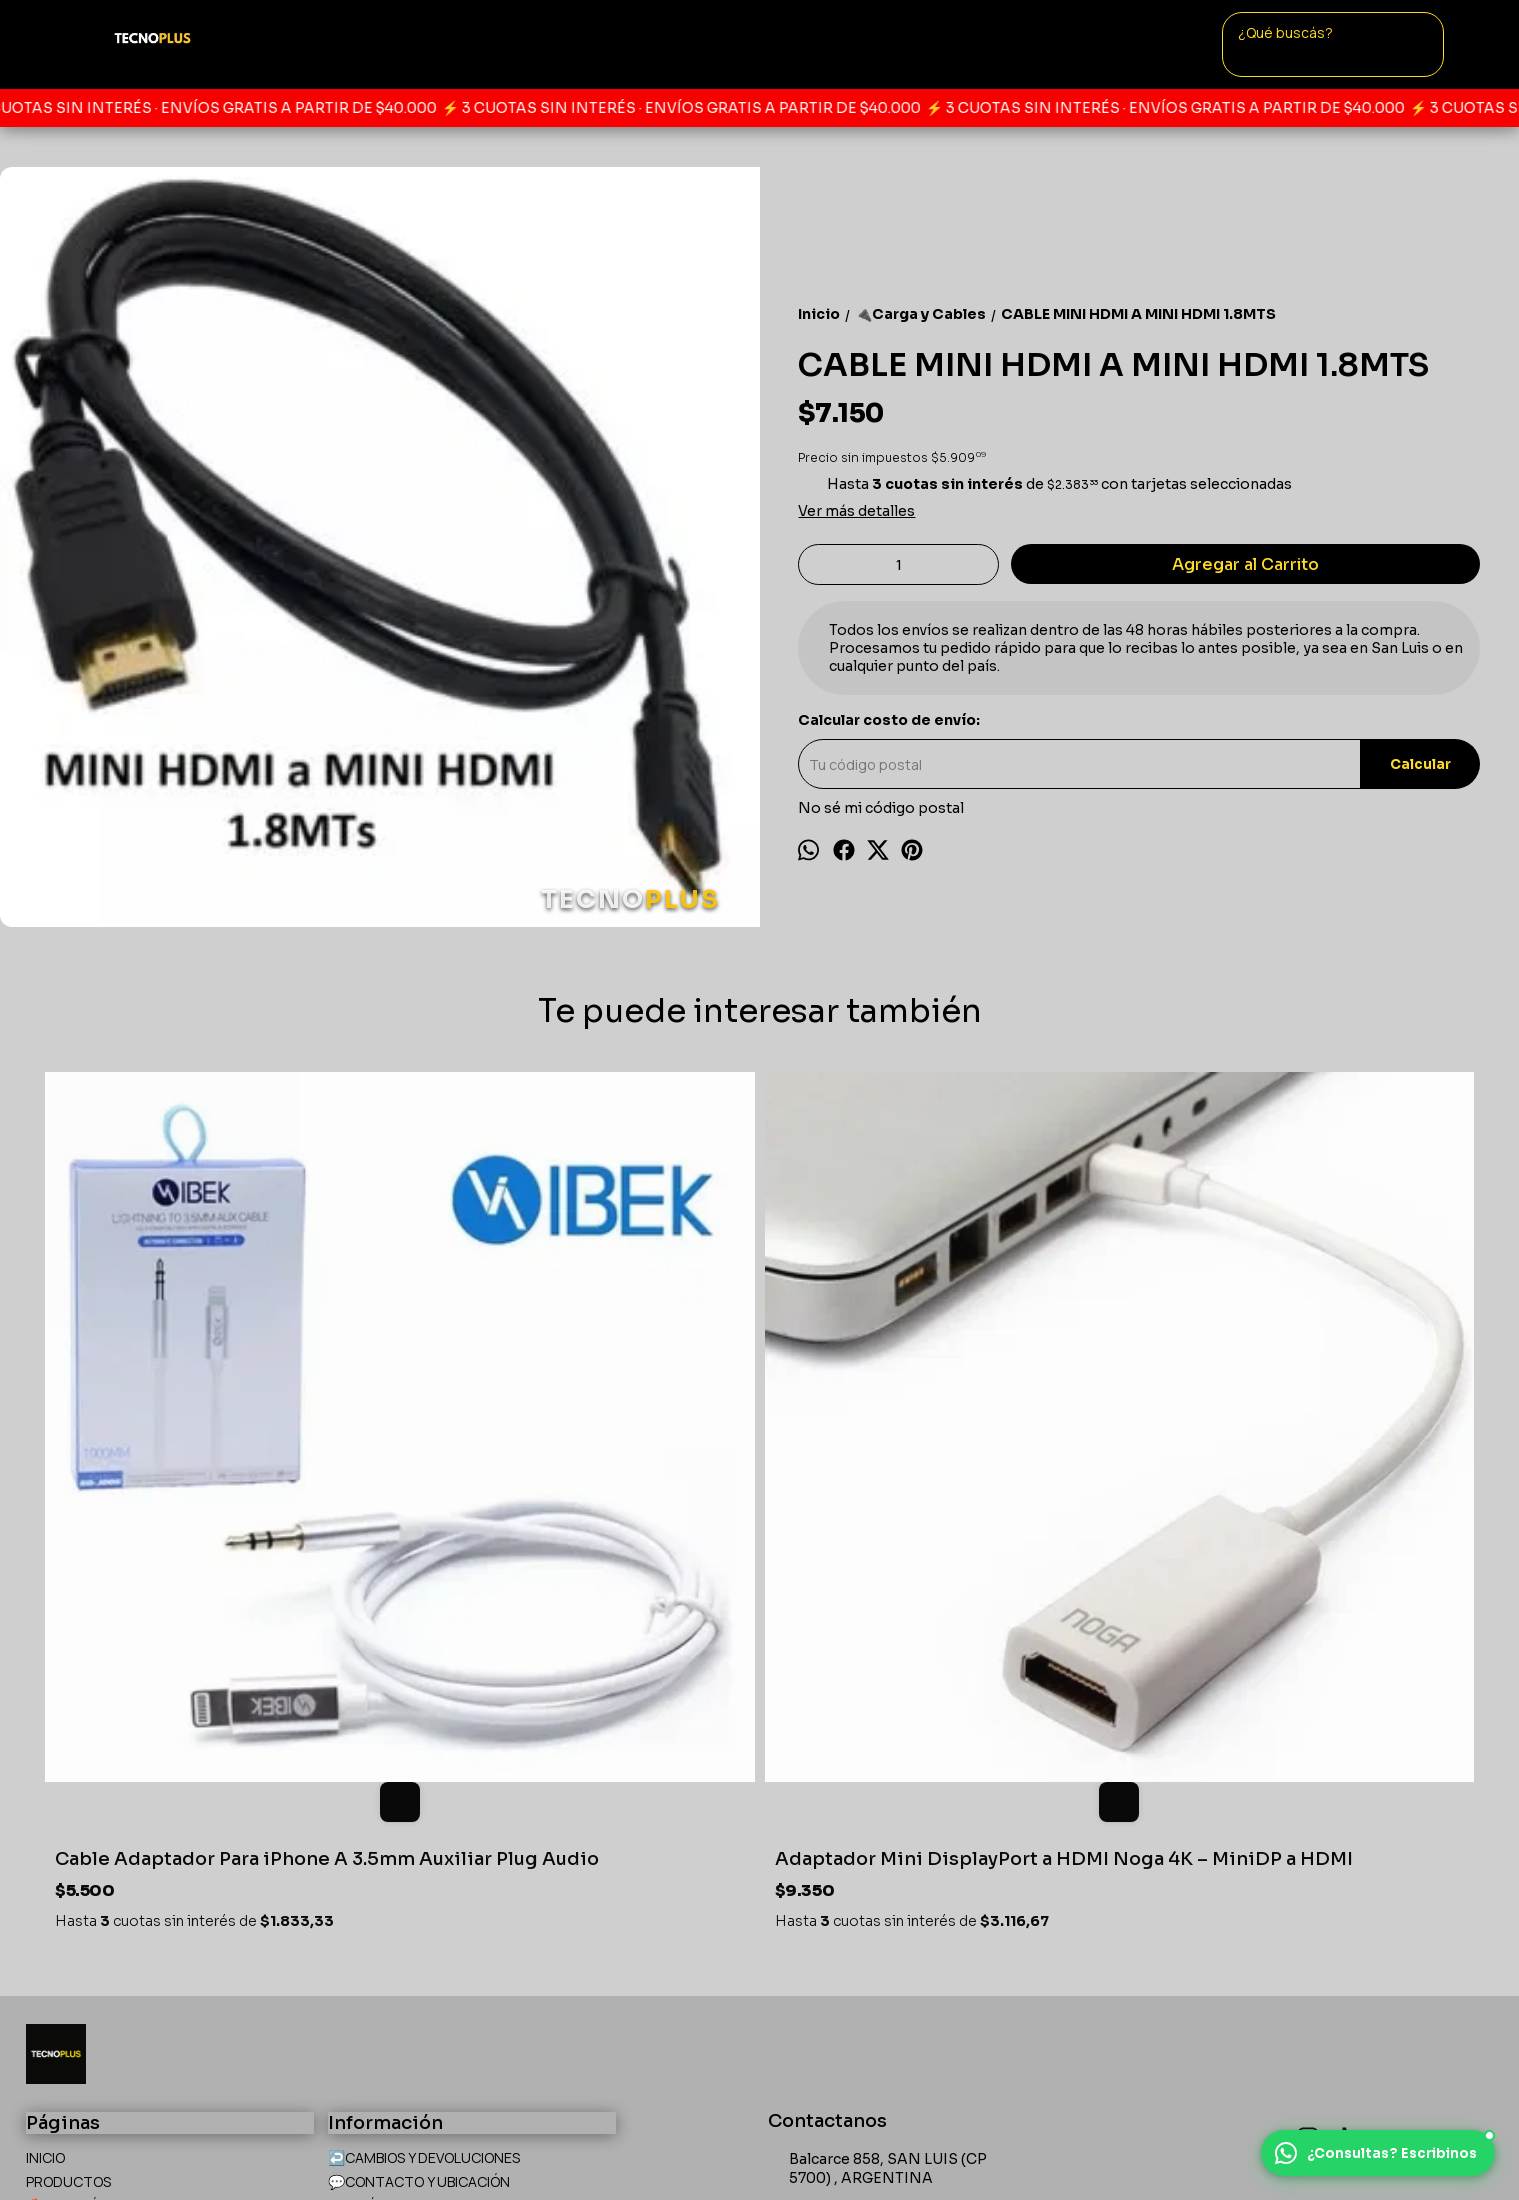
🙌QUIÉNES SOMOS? (394, 1867)
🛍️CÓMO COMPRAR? (94, 1915)
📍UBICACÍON (71, 1867)
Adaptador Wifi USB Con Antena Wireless (1284, 1510)
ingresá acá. (600, 2141)
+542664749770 (839, 1874)
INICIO (45, 1819)
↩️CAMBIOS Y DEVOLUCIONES (424, 1819)
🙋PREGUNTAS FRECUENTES (121, 1891)
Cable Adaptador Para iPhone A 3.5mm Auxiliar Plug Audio (201, 1510)
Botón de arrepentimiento (700, 2141)
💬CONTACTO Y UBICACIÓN (419, 1843)
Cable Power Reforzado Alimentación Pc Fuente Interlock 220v (932, 1510)
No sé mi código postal (881, 808)
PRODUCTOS (68, 1843)
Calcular (1420, 764)
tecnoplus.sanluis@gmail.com (889, 1910)
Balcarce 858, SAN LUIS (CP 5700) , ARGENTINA (877, 1831)
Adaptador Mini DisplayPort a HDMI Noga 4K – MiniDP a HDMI (563, 1510)
